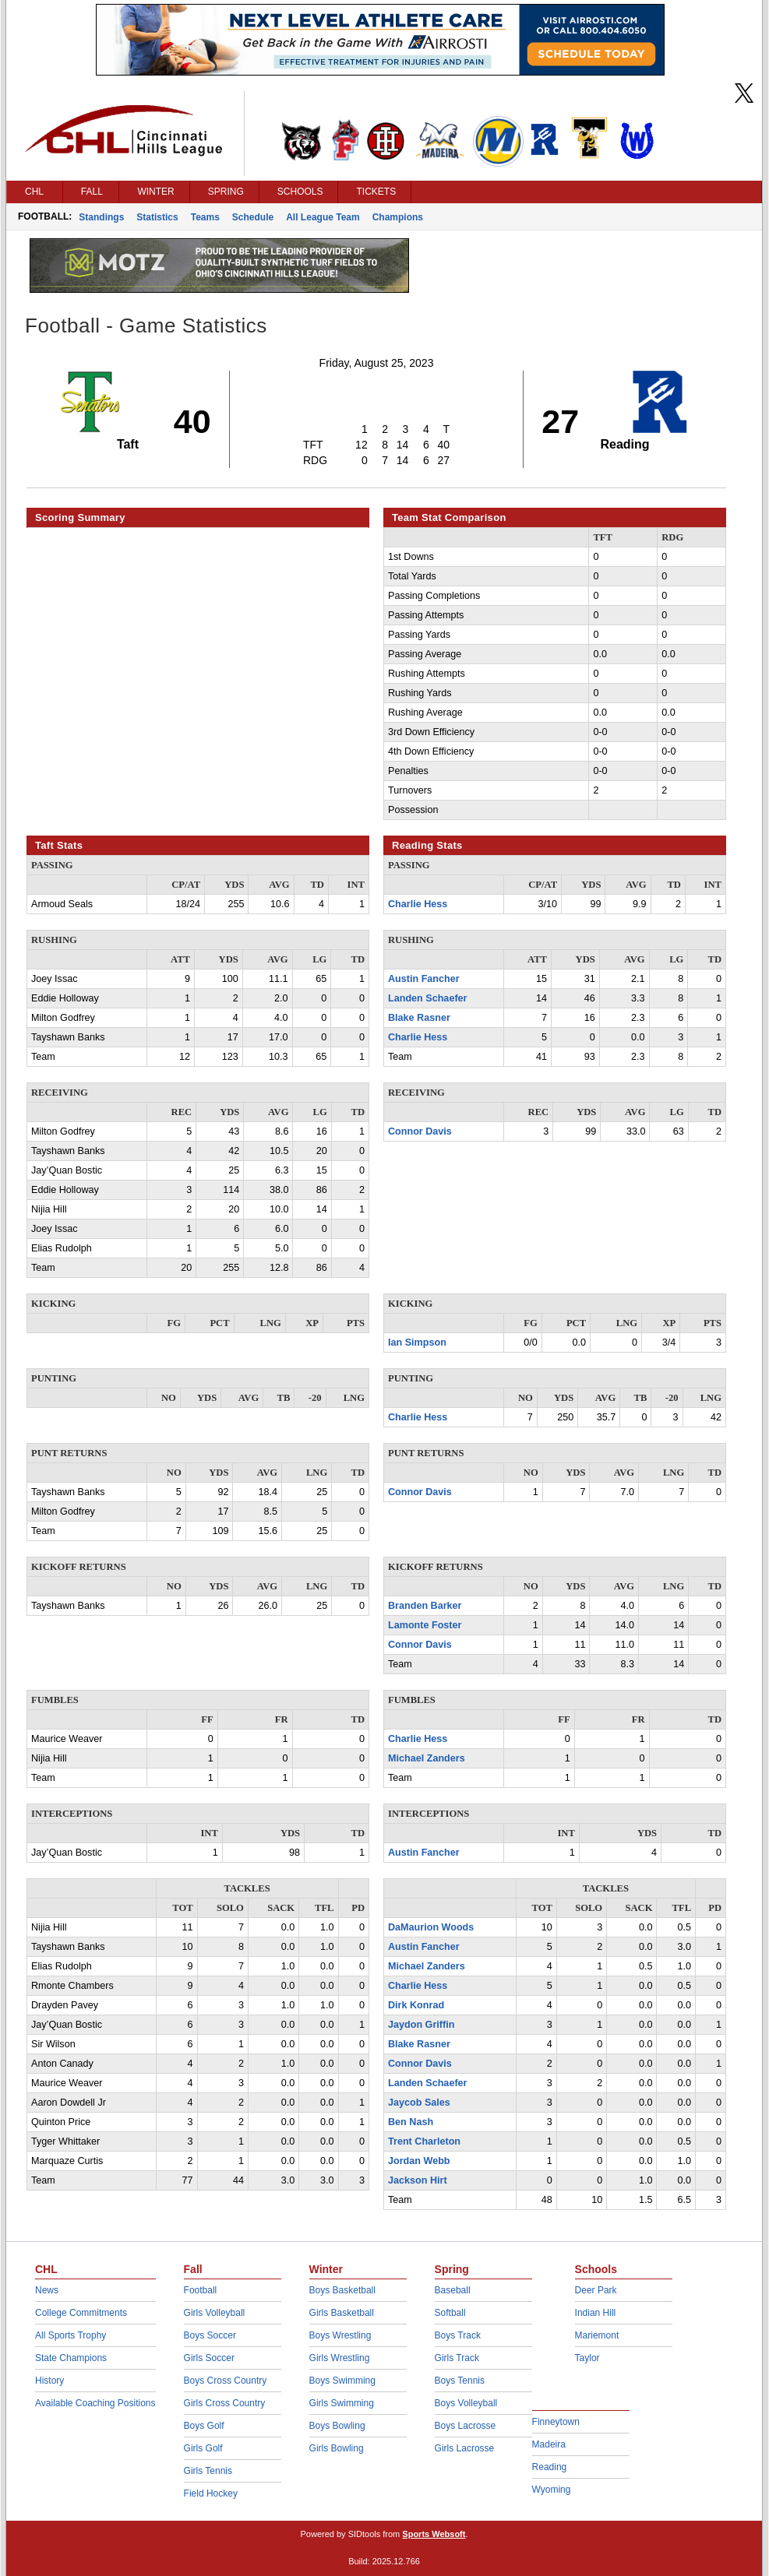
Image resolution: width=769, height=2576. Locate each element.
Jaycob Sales (419, 2102)
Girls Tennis (208, 2470)
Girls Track (457, 2358)
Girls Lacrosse (465, 2448)
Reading (549, 2467)
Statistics (157, 217)
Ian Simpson (417, 1342)
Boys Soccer (210, 2335)
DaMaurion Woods (431, 1927)
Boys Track (458, 2335)
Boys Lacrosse (465, 2425)
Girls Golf (203, 2448)
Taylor (587, 2358)
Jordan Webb (419, 2160)
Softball (450, 2312)
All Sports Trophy (70, 2335)
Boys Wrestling (340, 2335)
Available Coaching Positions (95, 2403)
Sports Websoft (433, 2534)
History (49, 2380)
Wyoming (551, 2489)
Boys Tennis (460, 2380)
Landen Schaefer (427, 998)
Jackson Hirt (417, 2180)
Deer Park (596, 2290)
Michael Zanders (426, 1758)
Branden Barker (425, 1605)
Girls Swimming (341, 2403)
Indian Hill (595, 2312)
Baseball (453, 2290)
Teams (205, 217)
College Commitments (81, 2312)
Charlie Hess (417, 904)
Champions (397, 217)
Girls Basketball (341, 2312)
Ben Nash (410, 2122)
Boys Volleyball (466, 2403)
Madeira (549, 2444)
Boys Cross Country (225, 2380)
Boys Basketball (342, 2290)
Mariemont (597, 2335)
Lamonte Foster (424, 1625)
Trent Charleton (424, 2141)
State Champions (71, 2358)
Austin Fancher (424, 978)
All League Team (322, 217)
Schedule (252, 217)
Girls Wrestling (339, 2358)
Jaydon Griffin (421, 2024)
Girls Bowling (336, 2448)
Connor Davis (420, 1131)
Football (200, 2290)
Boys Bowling (337, 2425)
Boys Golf (204, 2425)
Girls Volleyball (214, 2312)
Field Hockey (211, 2493)
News (46, 2290)
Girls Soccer (209, 2358)
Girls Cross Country (225, 2403)
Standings (101, 217)
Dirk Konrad (416, 2005)
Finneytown (556, 2421)
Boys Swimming (342, 2380)
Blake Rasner (419, 1017)
